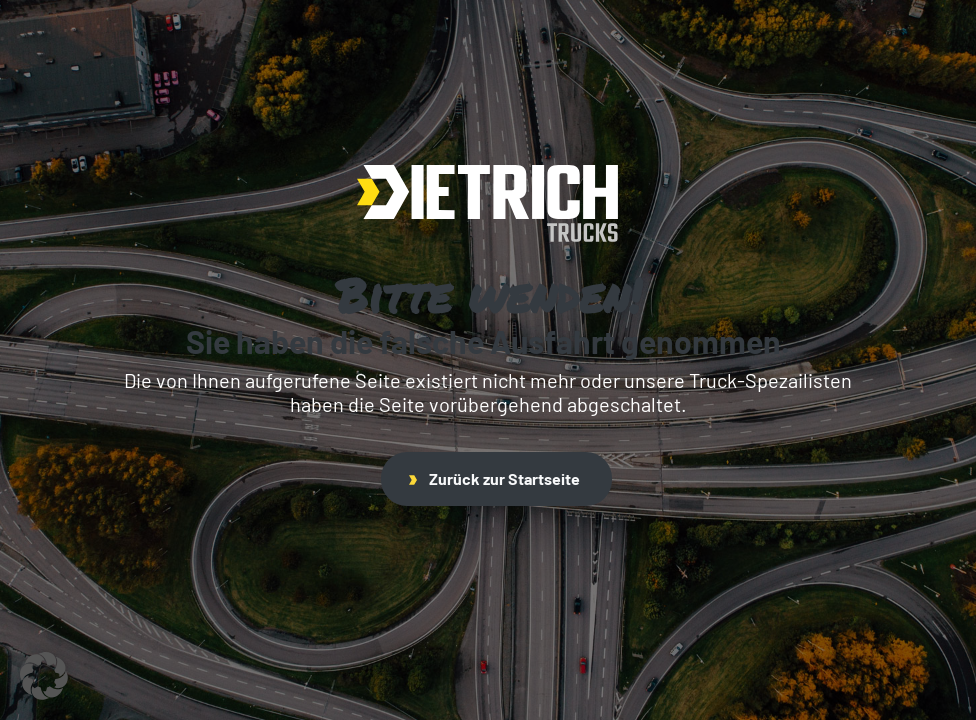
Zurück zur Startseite (494, 478)
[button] (44, 676)
